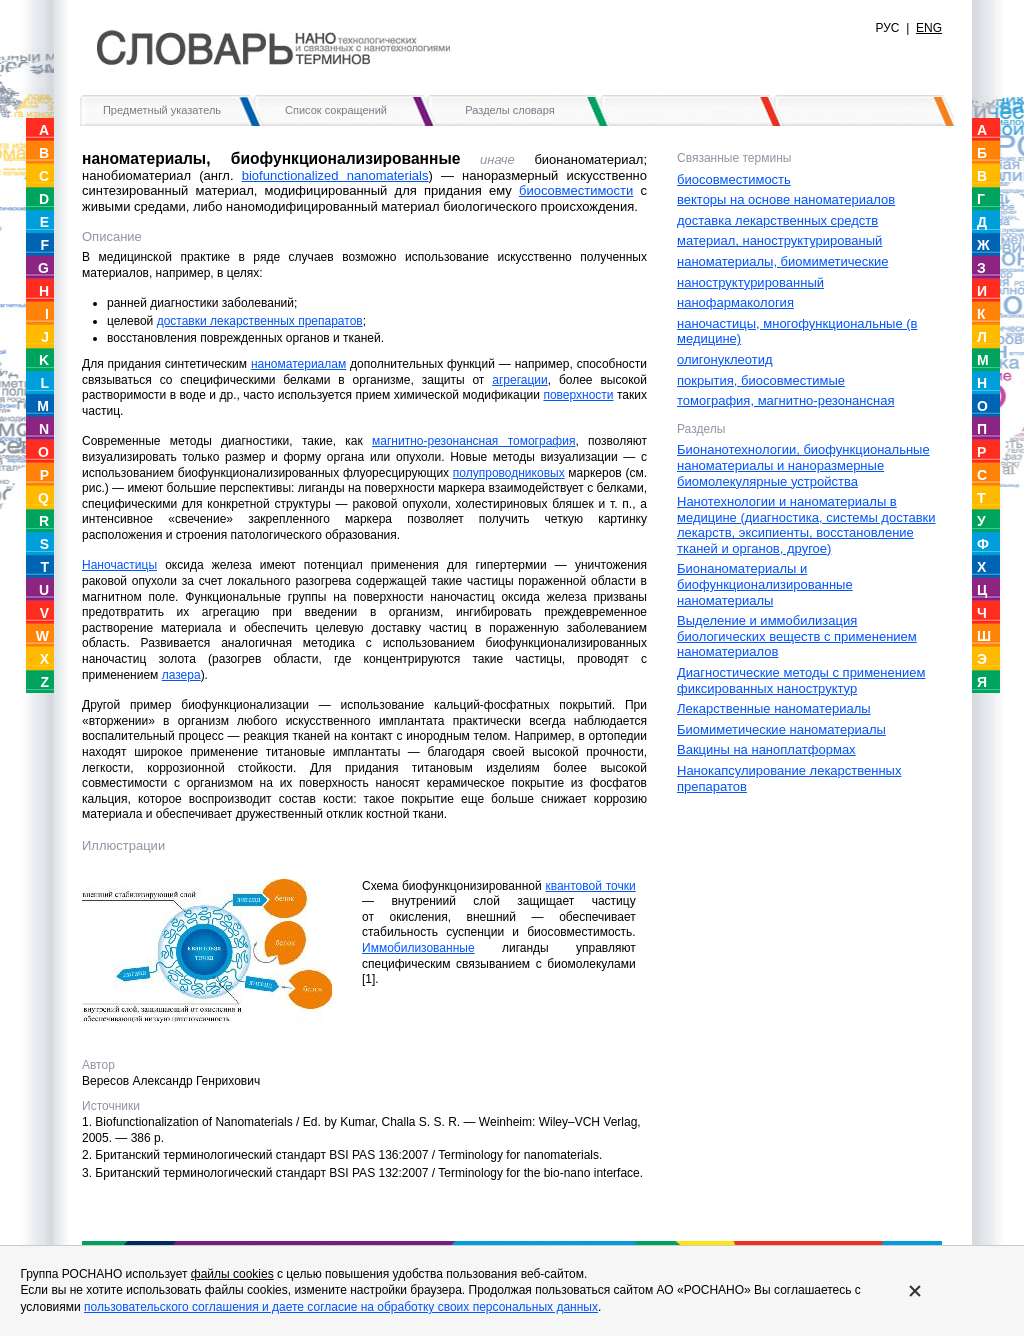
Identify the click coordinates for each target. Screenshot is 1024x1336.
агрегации (519, 380)
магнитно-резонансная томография (473, 441)
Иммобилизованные (418, 948)
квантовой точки (590, 886)
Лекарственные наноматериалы (774, 708)
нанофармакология (735, 302)
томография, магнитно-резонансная (785, 400)
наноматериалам (298, 364)
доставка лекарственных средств (777, 220)
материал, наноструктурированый (779, 240)
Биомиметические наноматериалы (781, 729)
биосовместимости (576, 190)
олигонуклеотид (725, 359)
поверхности (578, 395)
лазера (181, 675)
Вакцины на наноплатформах (766, 749)
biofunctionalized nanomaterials (335, 175)
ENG (929, 28)
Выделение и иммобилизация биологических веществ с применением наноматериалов (797, 636)
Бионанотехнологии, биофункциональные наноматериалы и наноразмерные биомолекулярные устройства (803, 465)
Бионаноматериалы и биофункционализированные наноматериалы (765, 584)
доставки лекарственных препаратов (260, 321)
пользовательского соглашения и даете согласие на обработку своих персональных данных (341, 1307)
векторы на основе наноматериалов (786, 199)
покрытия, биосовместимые (761, 380)
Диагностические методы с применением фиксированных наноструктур (801, 680)
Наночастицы (119, 565)
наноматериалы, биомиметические (782, 261)
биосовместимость (734, 179)
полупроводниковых (509, 473)
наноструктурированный (750, 282)
